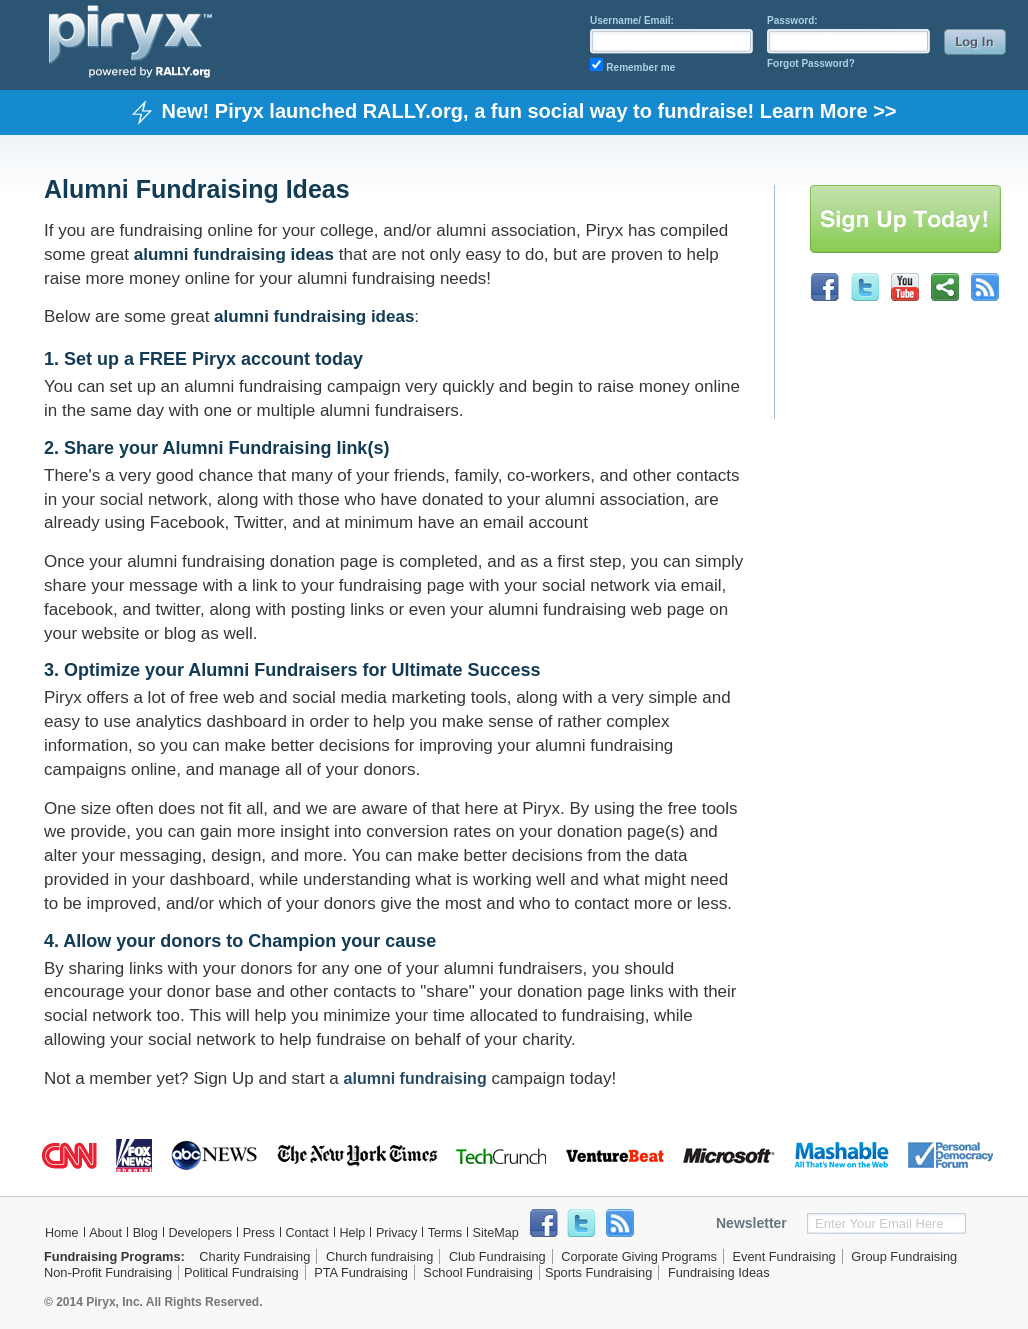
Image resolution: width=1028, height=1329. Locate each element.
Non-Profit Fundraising (108, 1272)
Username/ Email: (632, 20)
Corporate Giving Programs (639, 1256)
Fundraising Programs (112, 1256)
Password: (792, 20)
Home (62, 1233)
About (105, 1233)
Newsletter (751, 1223)
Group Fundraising (904, 1256)
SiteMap (496, 1233)
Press (259, 1233)
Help (352, 1233)
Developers (200, 1233)
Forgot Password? (811, 63)
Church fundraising (379, 1256)
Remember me (640, 67)
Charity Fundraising (254, 1256)
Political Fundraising (241, 1272)
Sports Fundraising (598, 1272)
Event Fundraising (784, 1256)
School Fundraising (478, 1272)
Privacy (396, 1233)
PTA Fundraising (361, 1272)
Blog (145, 1233)
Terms (445, 1233)
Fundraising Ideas (719, 1272)
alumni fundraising (415, 1078)
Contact (306, 1233)
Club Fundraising (497, 1256)
